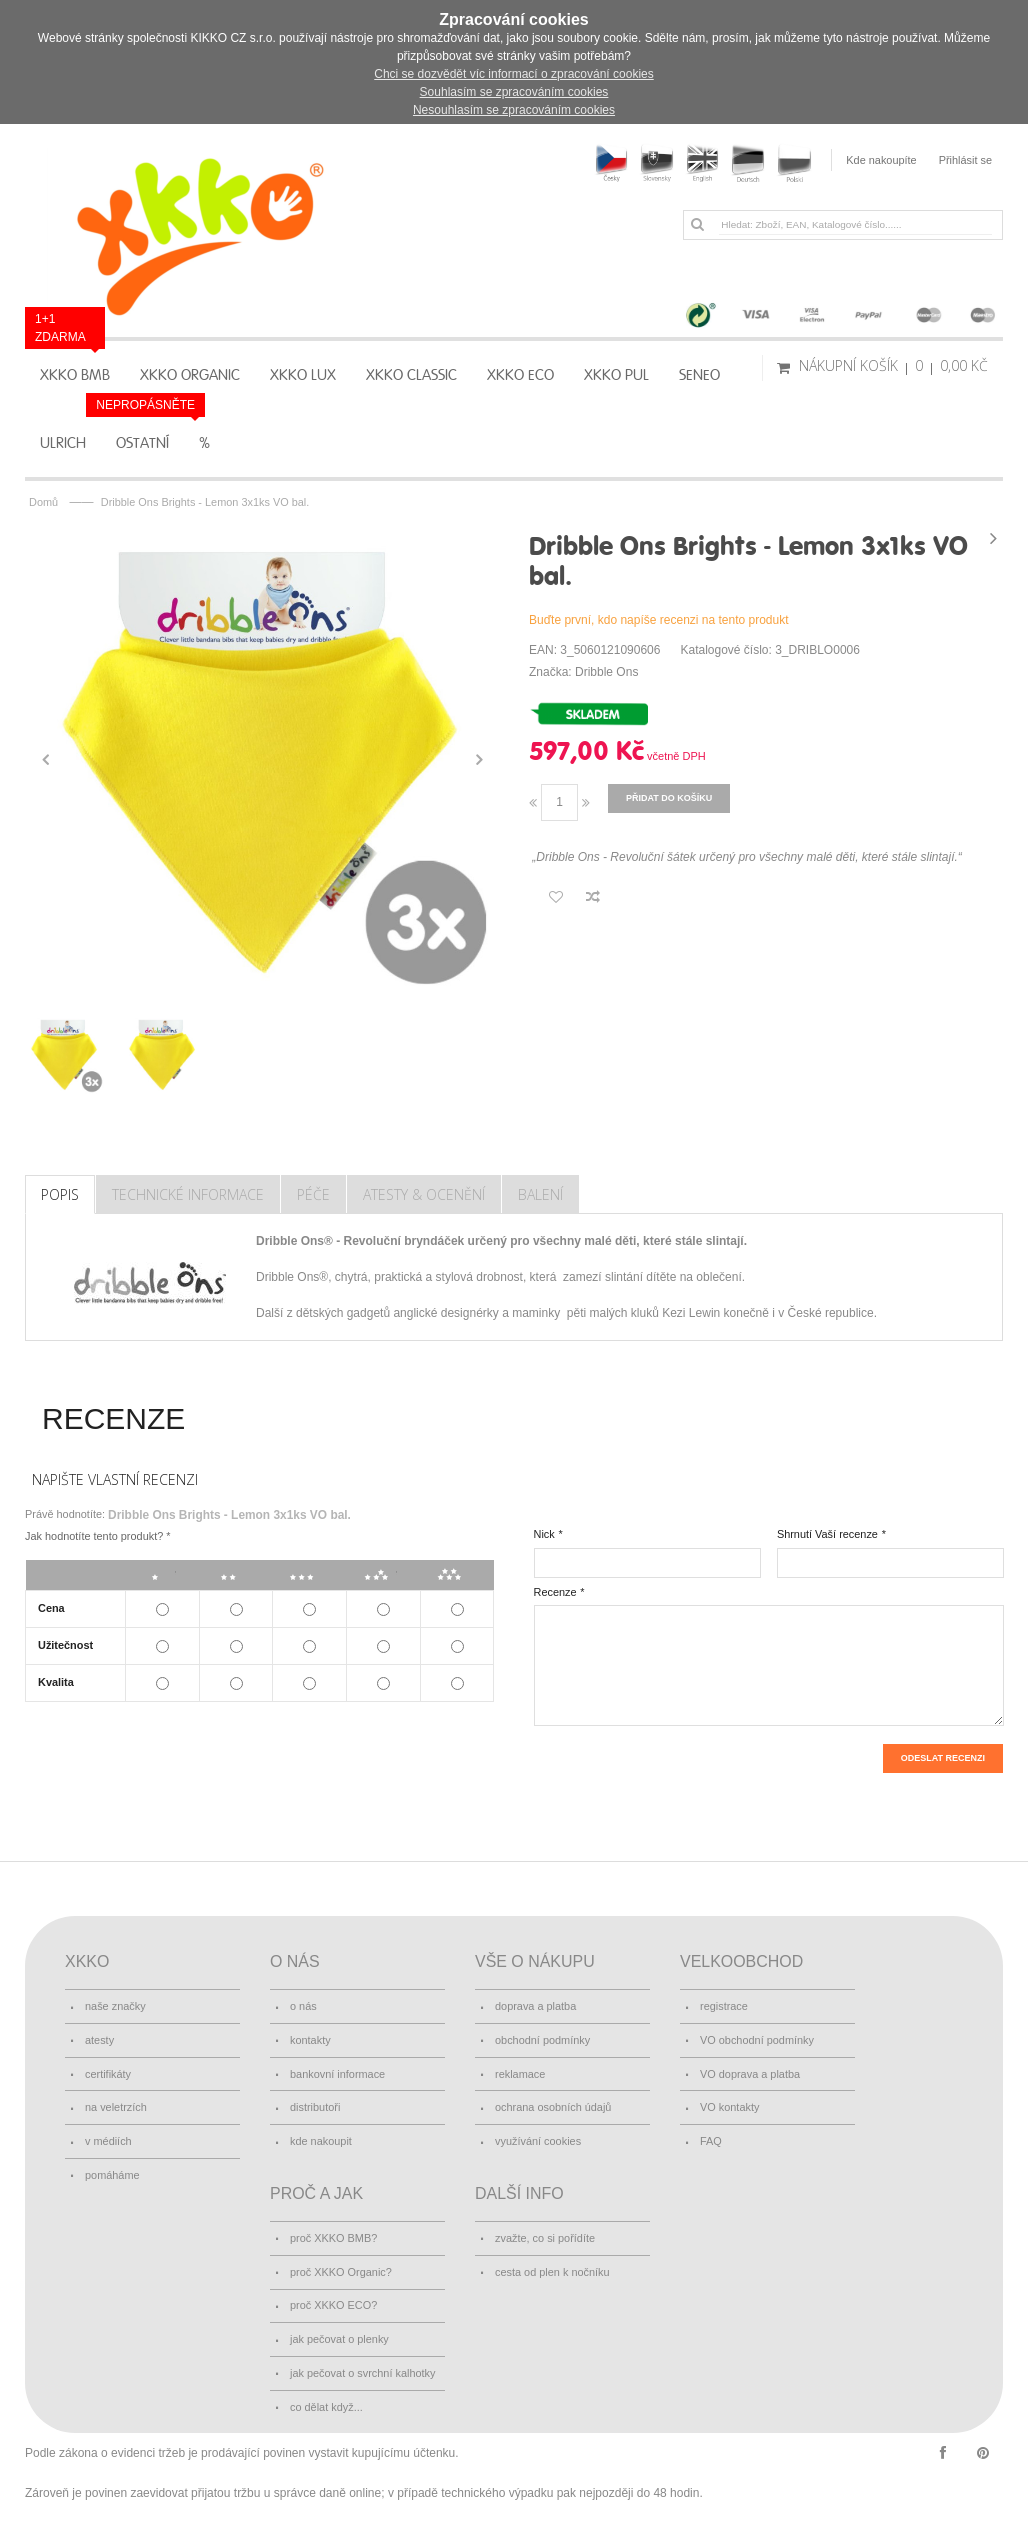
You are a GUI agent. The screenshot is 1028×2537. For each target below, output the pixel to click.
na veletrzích (116, 2107)
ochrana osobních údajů (553, 2107)
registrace (724, 2006)
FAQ (711, 2141)
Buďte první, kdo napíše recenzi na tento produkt (659, 620)
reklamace (520, 2074)
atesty (99, 2040)
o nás (303, 2006)
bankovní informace (337, 2074)
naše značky (115, 2006)
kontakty (310, 2040)
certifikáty (108, 2074)
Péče (313, 1194)
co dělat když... (326, 2407)
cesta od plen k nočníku (552, 2272)
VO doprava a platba (750, 2074)
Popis (60, 1194)
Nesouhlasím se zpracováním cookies (514, 110)
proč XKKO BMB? (333, 2238)
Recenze (555, 1592)
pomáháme (112, 2175)
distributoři (315, 2107)
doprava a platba (535, 2006)
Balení (540, 1194)
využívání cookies (538, 2141)
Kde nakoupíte (881, 160)
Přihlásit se (965, 160)
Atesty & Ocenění (424, 1194)
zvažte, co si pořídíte (545, 2238)
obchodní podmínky (542, 2040)
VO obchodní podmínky (757, 2040)
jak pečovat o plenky (339, 2339)
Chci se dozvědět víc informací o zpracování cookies (513, 74)
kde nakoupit (321, 2141)
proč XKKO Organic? (341, 2272)
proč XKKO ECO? (333, 2305)
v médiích (108, 2141)
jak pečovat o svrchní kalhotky (363, 2373)
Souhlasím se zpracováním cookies (514, 92)
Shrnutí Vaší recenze (827, 1534)
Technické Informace (188, 1194)
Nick (544, 1534)
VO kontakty (729, 2107)
